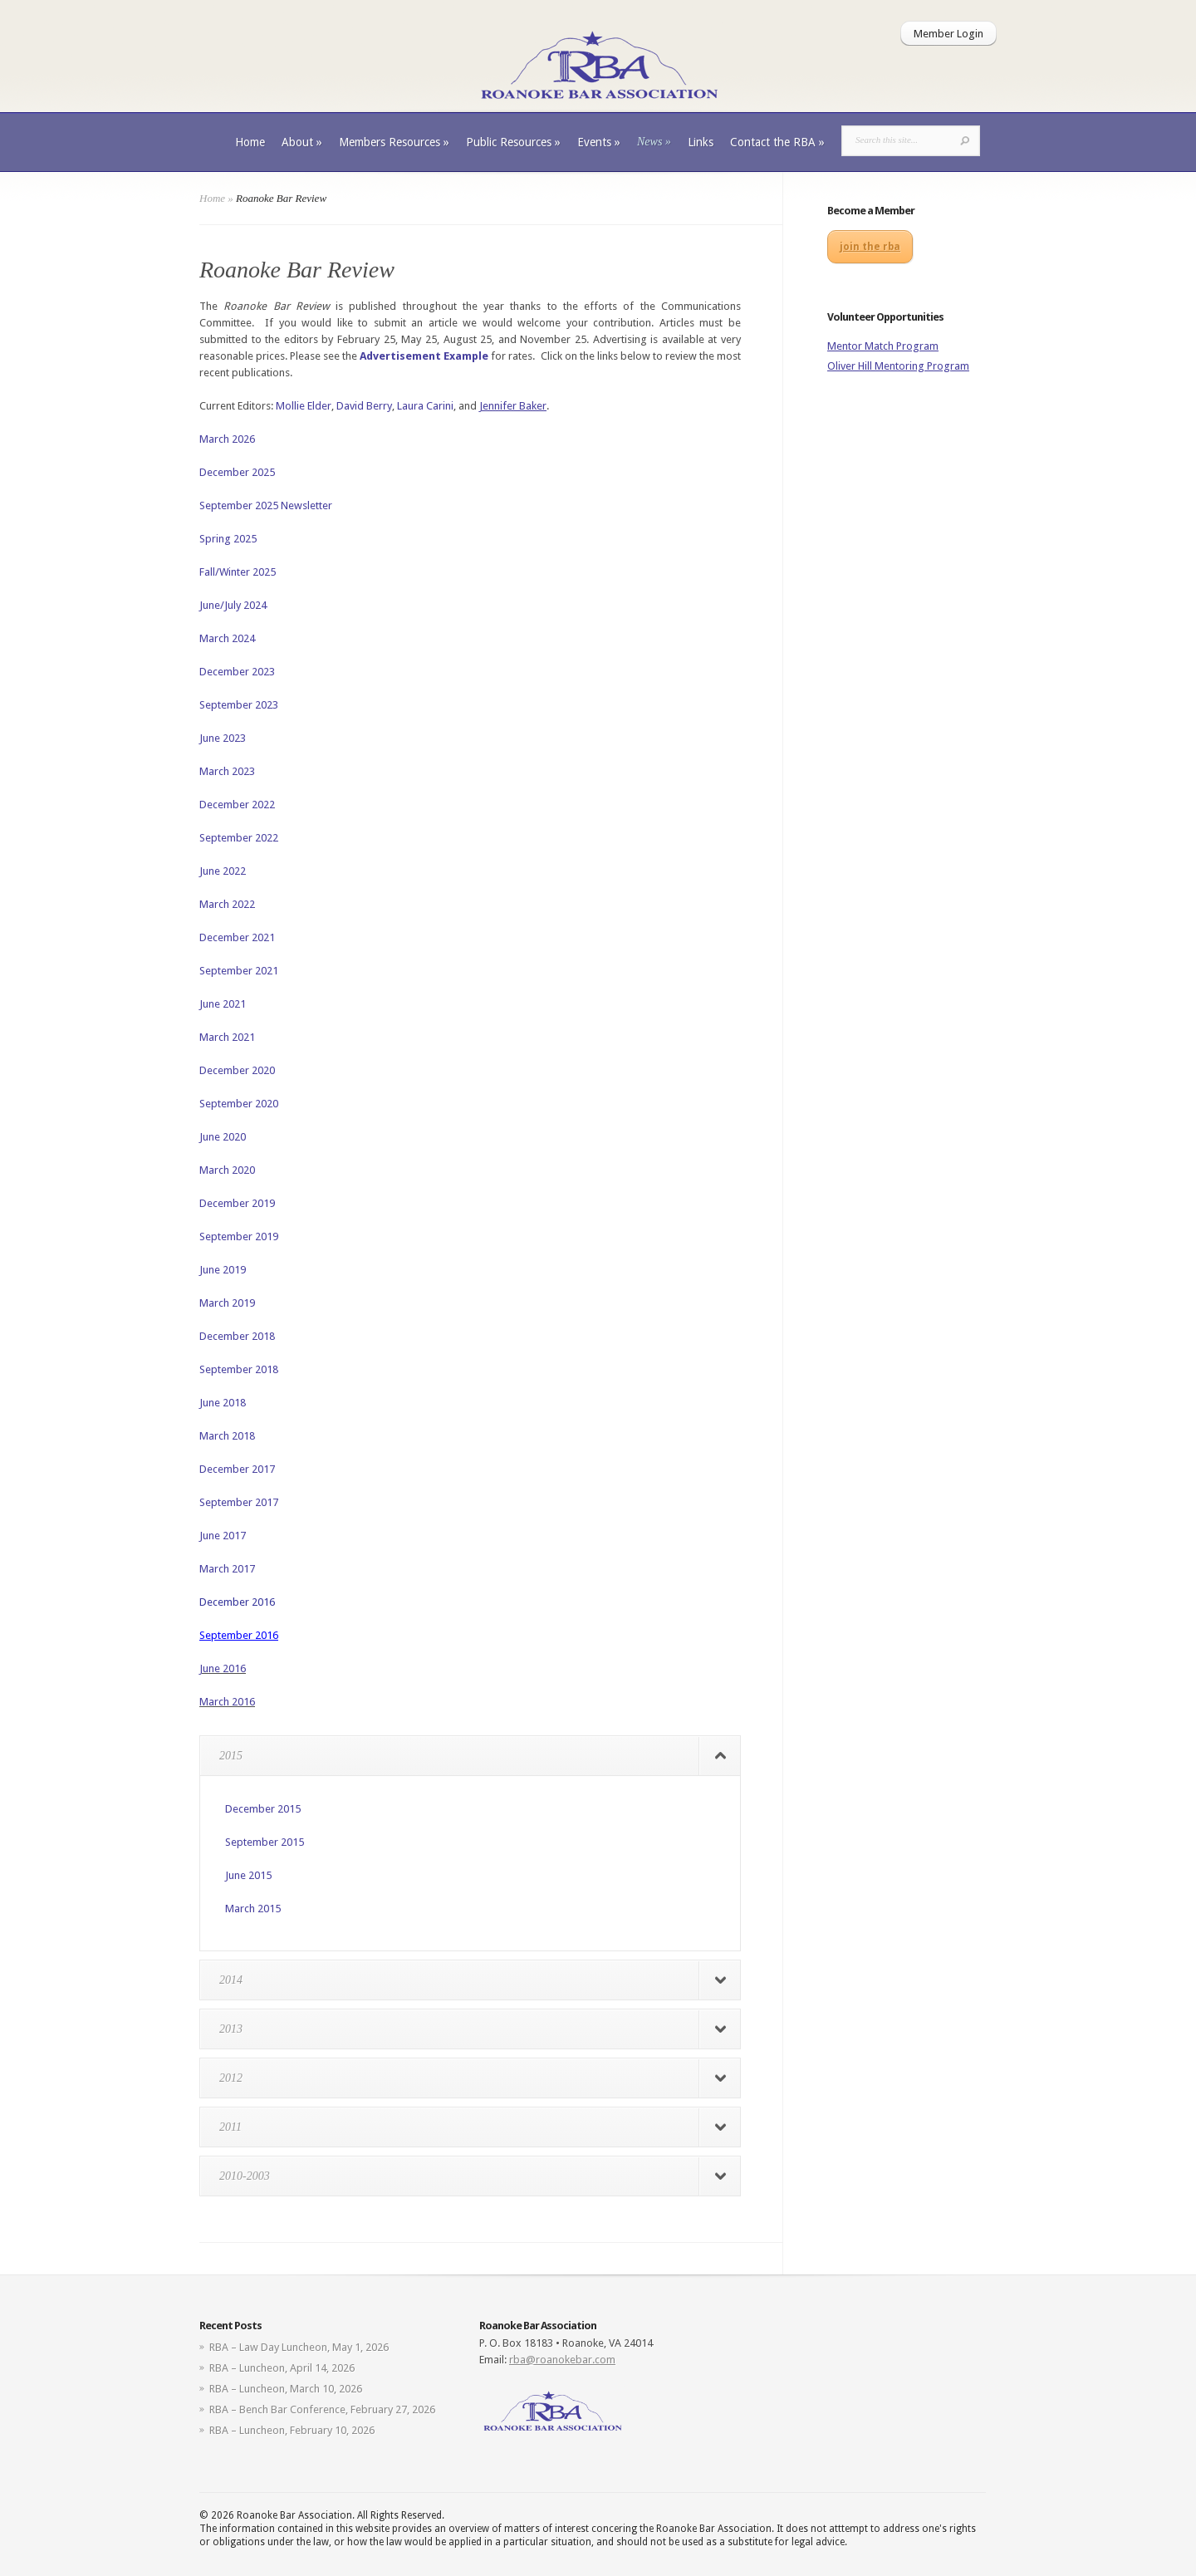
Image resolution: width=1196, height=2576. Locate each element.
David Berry (364, 406)
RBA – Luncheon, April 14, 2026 (282, 2368)
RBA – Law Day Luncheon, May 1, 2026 (299, 2347)
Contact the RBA (777, 142)
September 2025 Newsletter (265, 505)
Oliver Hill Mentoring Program (898, 366)
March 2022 (227, 904)
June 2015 (248, 1875)
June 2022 (222, 871)
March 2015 (253, 1908)
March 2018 (227, 1436)
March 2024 (227, 638)
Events (598, 142)
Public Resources (513, 142)
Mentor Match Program (883, 346)
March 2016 (227, 1701)
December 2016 (237, 1602)
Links (700, 142)
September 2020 (238, 1103)
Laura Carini (425, 406)
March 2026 (227, 439)
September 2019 (238, 1236)
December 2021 (237, 937)
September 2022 (238, 838)
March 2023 (227, 771)
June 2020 (222, 1137)
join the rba (870, 247)
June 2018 (222, 1402)
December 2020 (237, 1070)
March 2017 (227, 1569)
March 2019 (227, 1303)
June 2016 (222, 1668)
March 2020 (227, 1170)
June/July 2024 (233, 605)
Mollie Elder (303, 406)
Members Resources (394, 142)
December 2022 (237, 804)
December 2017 (237, 1469)
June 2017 (222, 1535)
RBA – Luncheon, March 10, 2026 (285, 2388)
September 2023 (238, 705)
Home (250, 142)
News (654, 141)
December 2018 (237, 1336)
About (302, 142)
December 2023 (237, 671)
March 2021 (227, 1037)
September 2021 (238, 970)
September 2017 (238, 1502)
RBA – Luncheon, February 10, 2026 (292, 2430)
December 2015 (263, 1809)
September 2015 (264, 1842)
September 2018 (238, 1369)
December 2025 (237, 472)
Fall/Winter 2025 (237, 572)
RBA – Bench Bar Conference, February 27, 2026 (322, 2409)
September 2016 (238, 1635)
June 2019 (222, 1269)
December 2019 (237, 1203)
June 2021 (222, 1004)
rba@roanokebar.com (562, 2359)
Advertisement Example (424, 356)
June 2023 (222, 738)
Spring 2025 (228, 538)
